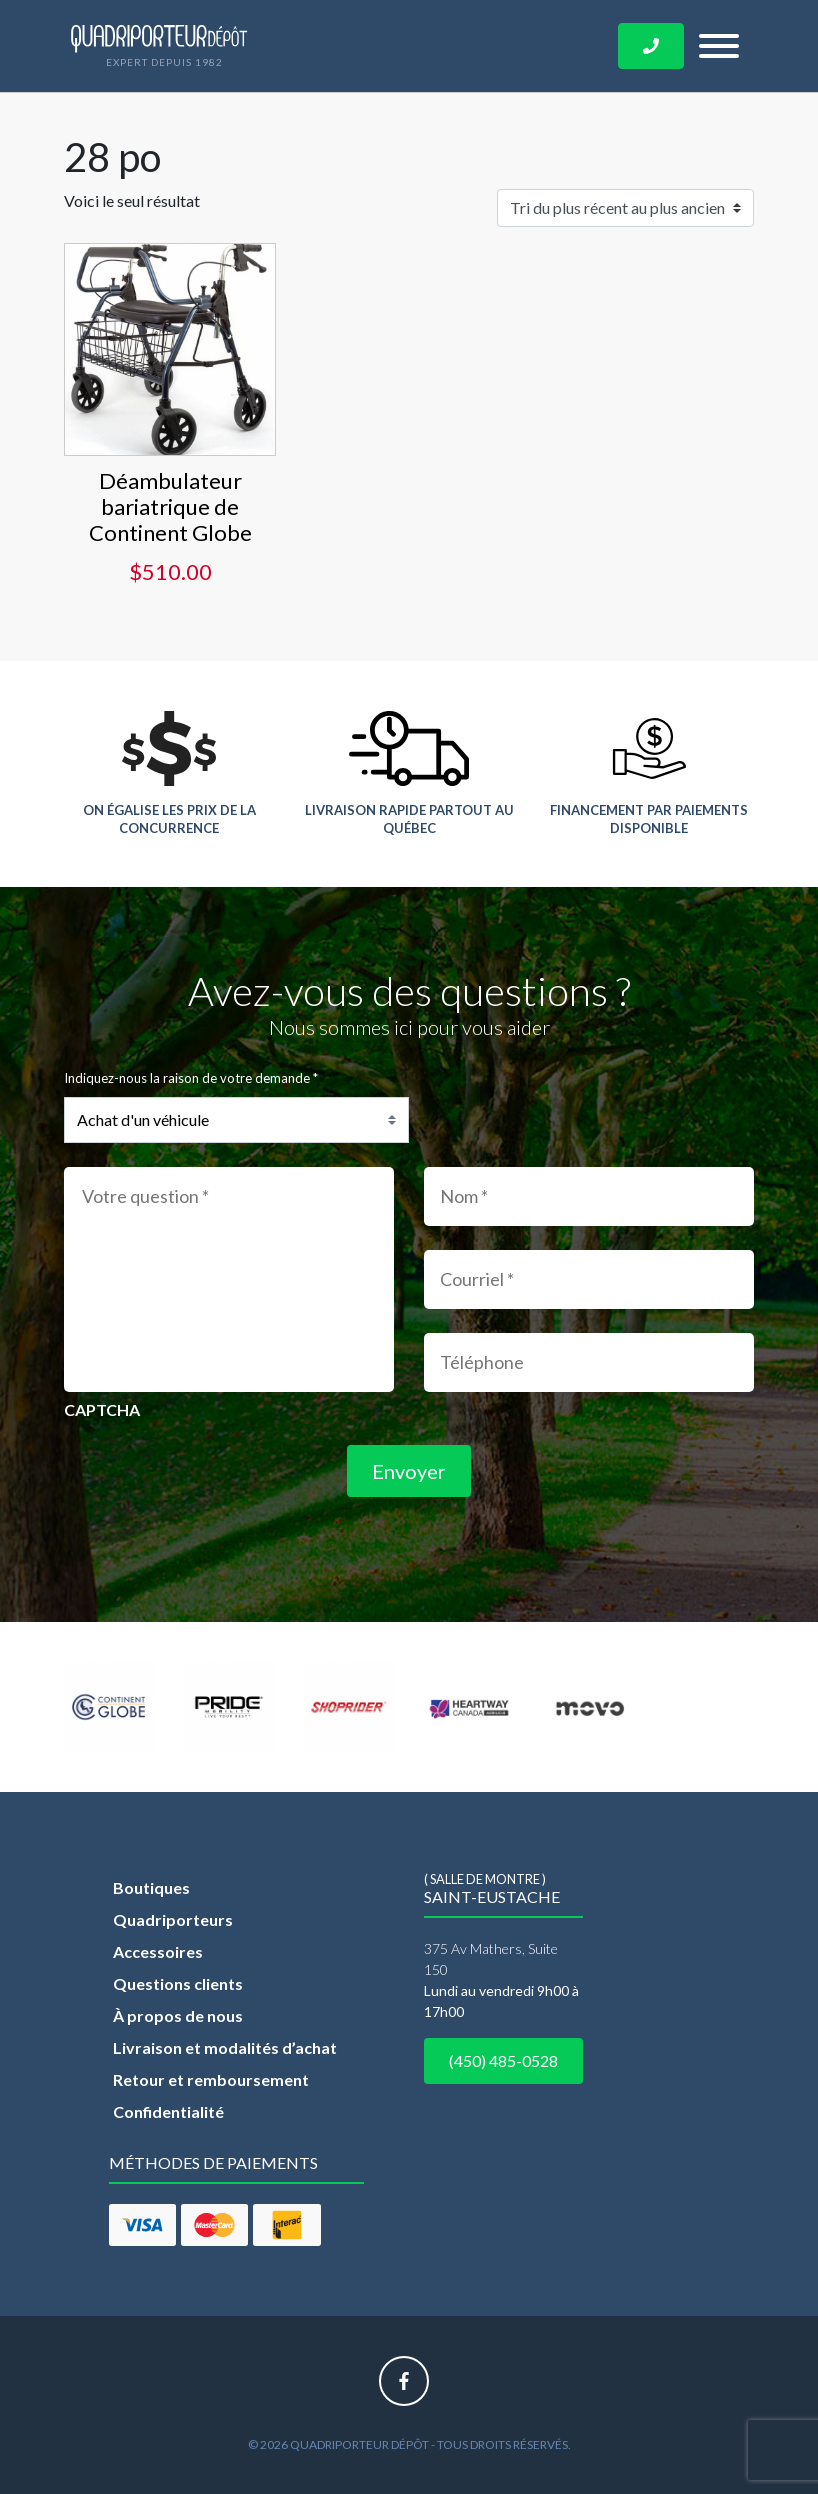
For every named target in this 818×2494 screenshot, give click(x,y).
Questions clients (178, 1983)
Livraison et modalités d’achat (225, 2047)
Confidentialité (168, 2111)
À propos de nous (178, 2015)
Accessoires (158, 1951)
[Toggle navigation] (719, 46)
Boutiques (151, 1887)
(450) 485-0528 (503, 2060)
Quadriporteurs (173, 1919)
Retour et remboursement (211, 2079)
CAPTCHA (102, 1409)
